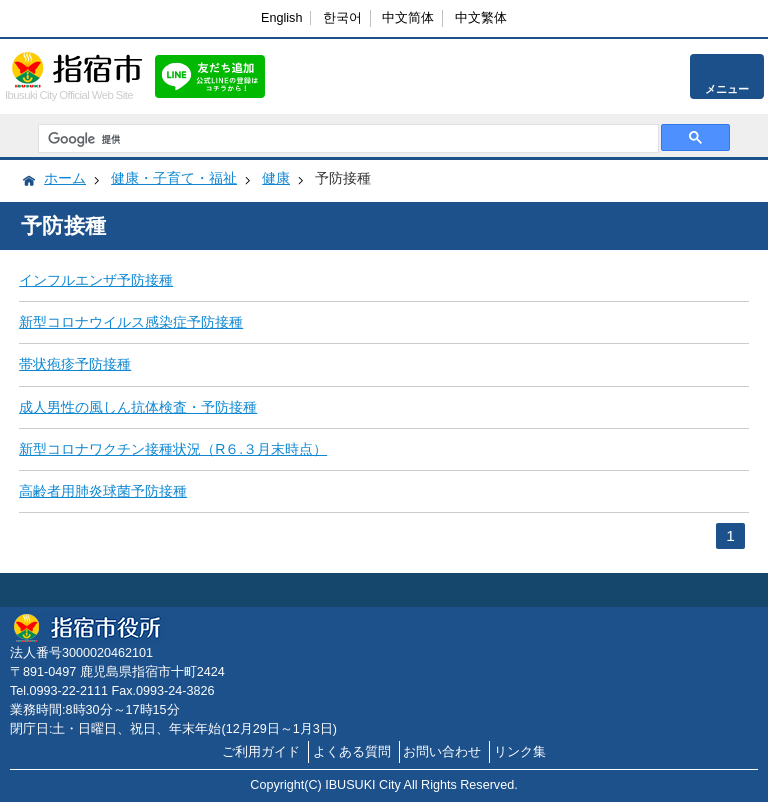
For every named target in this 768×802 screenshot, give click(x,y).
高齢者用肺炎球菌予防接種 (103, 491)
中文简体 (408, 18)
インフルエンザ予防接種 (96, 280)
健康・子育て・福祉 (174, 178)
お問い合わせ (442, 752)
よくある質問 (352, 752)
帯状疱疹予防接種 (75, 364)
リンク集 (520, 752)
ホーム (65, 178)
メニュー (727, 89)
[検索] (346, 139)
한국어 (342, 18)
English (281, 18)
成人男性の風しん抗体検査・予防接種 (138, 407)
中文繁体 (481, 18)
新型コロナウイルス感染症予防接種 (131, 322)
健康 (276, 178)
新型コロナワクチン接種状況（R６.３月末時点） (173, 449)
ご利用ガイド (261, 752)
